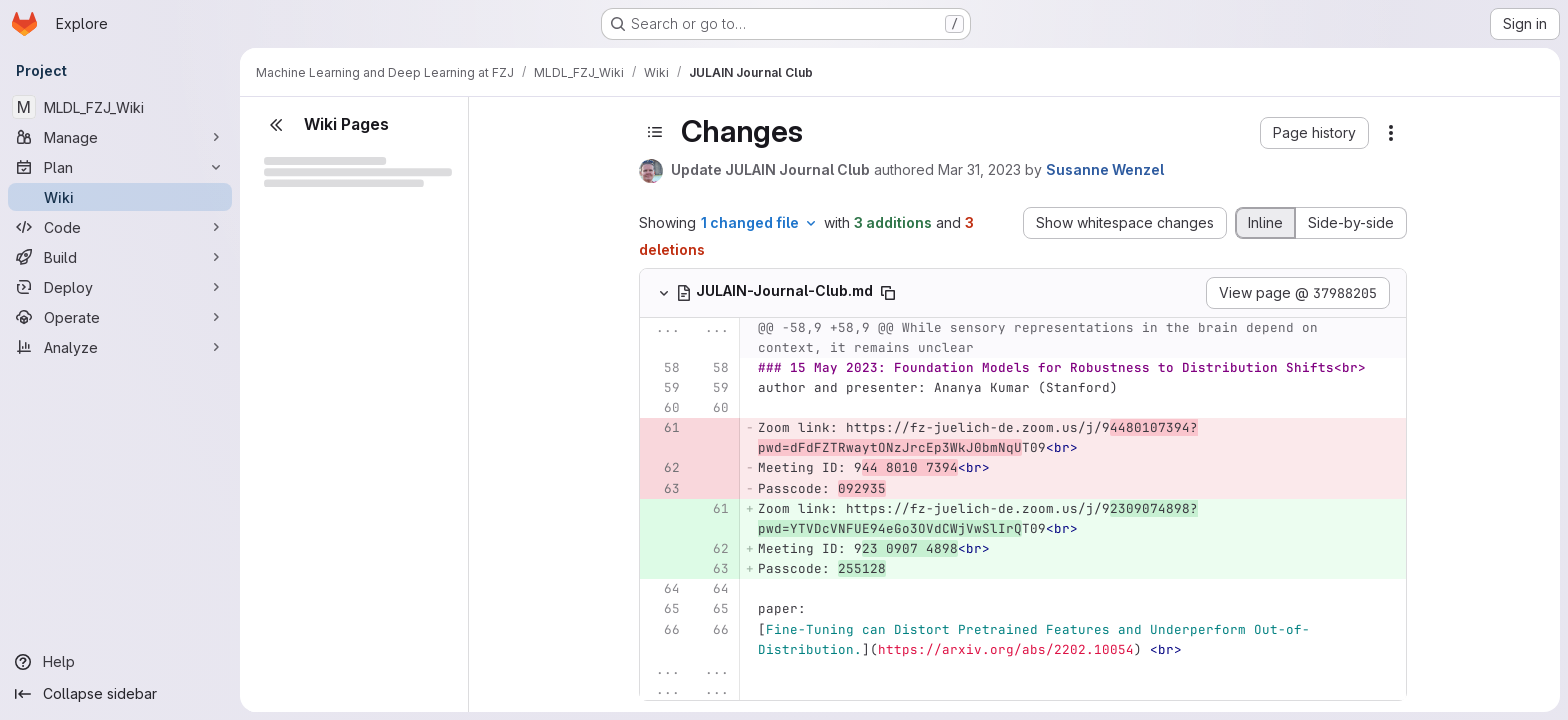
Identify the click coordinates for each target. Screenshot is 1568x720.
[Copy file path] (888, 293)
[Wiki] (120, 197)
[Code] (120, 227)
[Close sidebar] (276, 125)
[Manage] (120, 137)
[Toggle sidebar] (655, 132)
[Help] (120, 662)
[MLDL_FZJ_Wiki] (120, 107)
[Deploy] (120, 287)
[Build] (120, 257)
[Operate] (120, 317)
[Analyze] (120, 347)
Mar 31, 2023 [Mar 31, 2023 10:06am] (979, 169)
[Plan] (120, 167)
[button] (1314, 133)
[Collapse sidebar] (120, 694)
